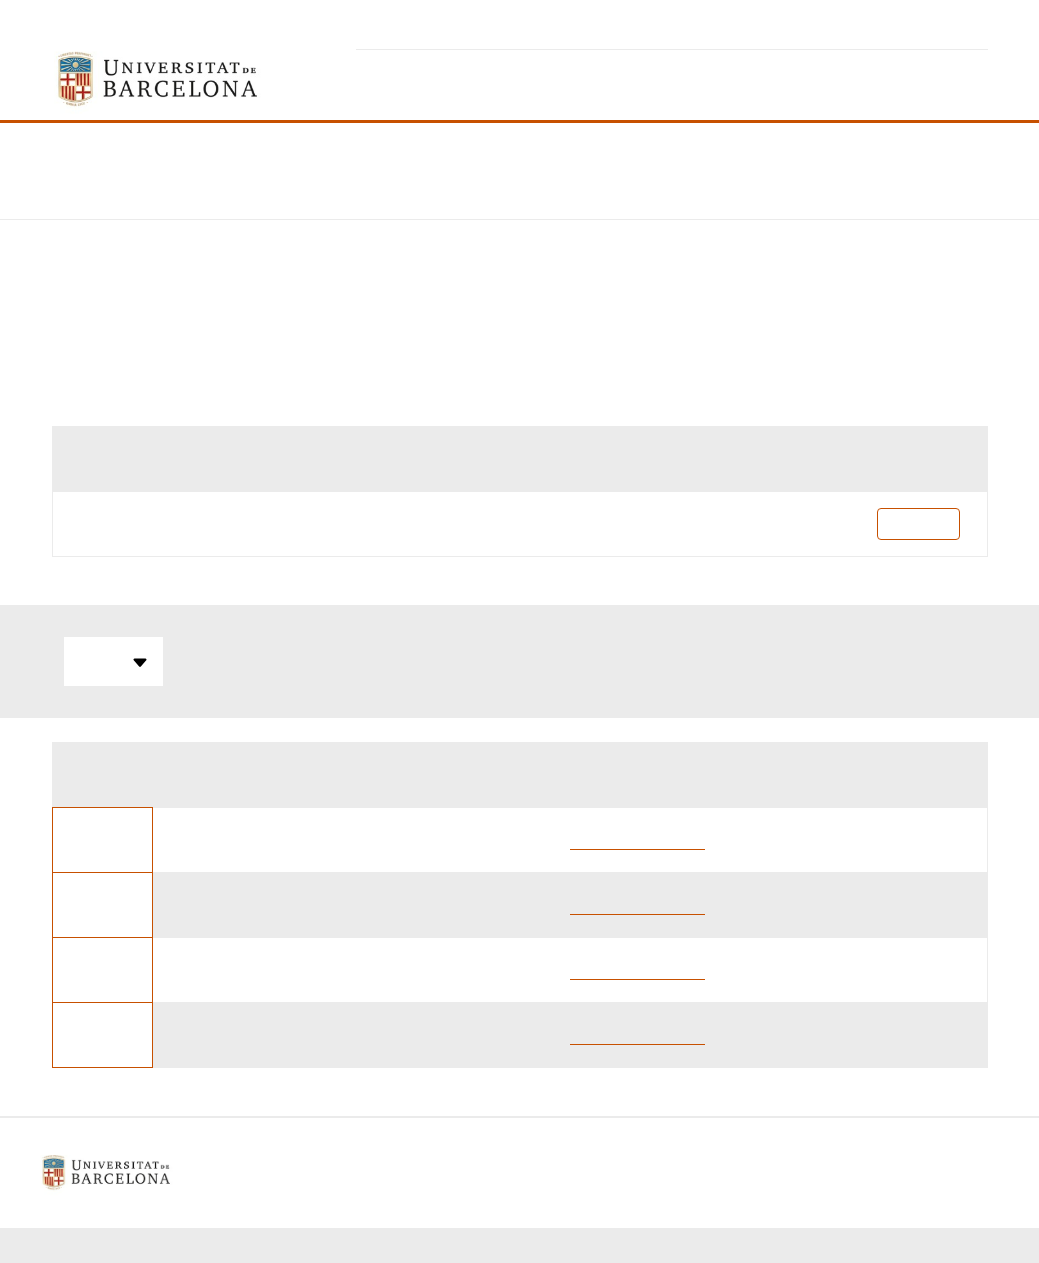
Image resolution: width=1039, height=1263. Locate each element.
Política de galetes (493, 1172)
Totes (113, 662)
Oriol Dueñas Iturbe (637, 839)
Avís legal (368, 1172)
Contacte (614, 1172)
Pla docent (918, 523)
